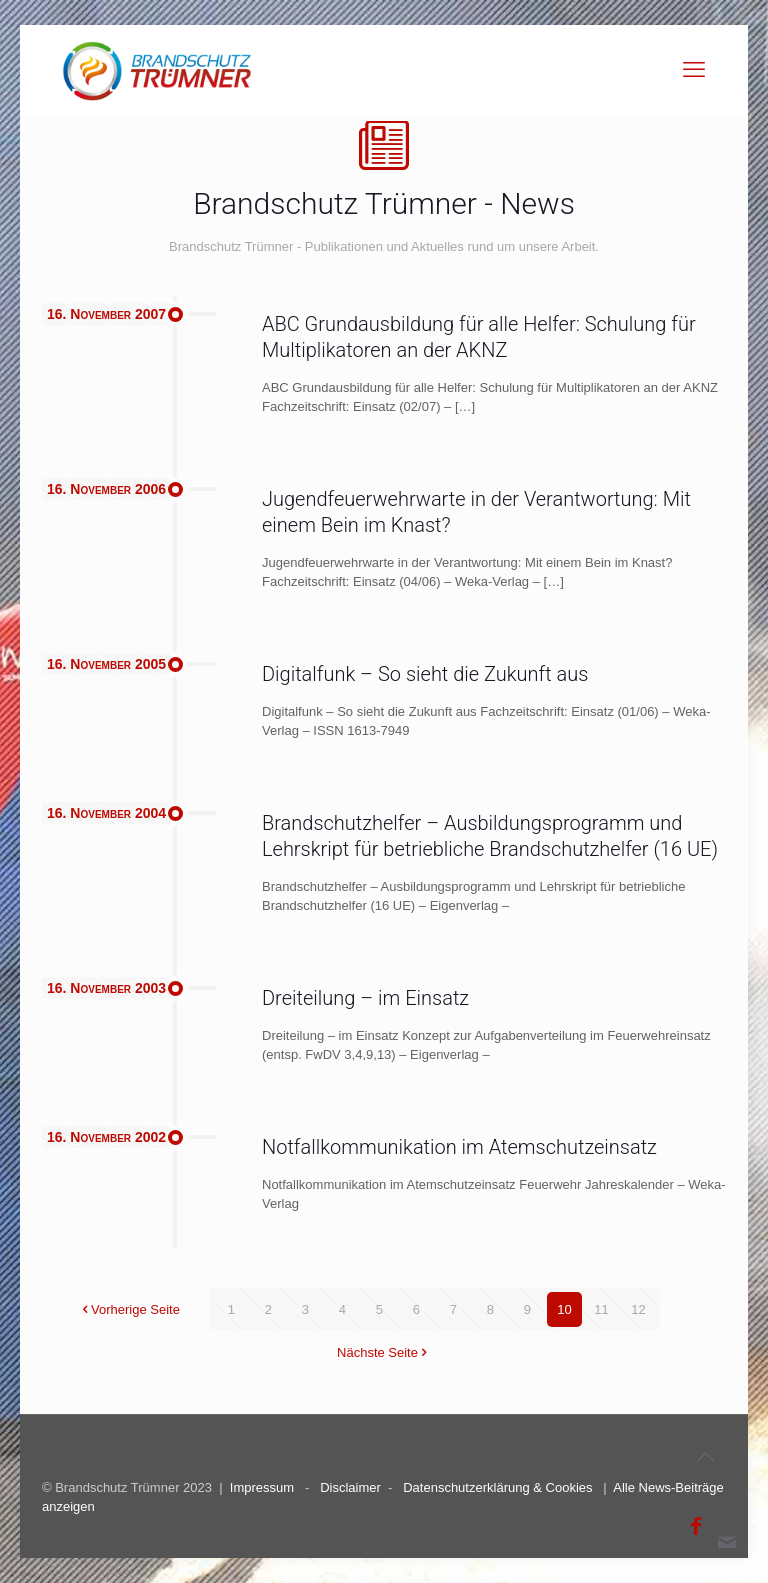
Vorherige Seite (129, 1309)
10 (564, 1309)
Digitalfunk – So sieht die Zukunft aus (425, 674)
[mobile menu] (694, 70)
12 (638, 1309)
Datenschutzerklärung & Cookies (497, 1487)
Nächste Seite (384, 1352)
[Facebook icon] (696, 1526)
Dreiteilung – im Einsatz (365, 998)
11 (601, 1309)
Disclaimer (350, 1487)
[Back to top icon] (705, 1457)
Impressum (262, 1487)
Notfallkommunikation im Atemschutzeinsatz (459, 1147)
